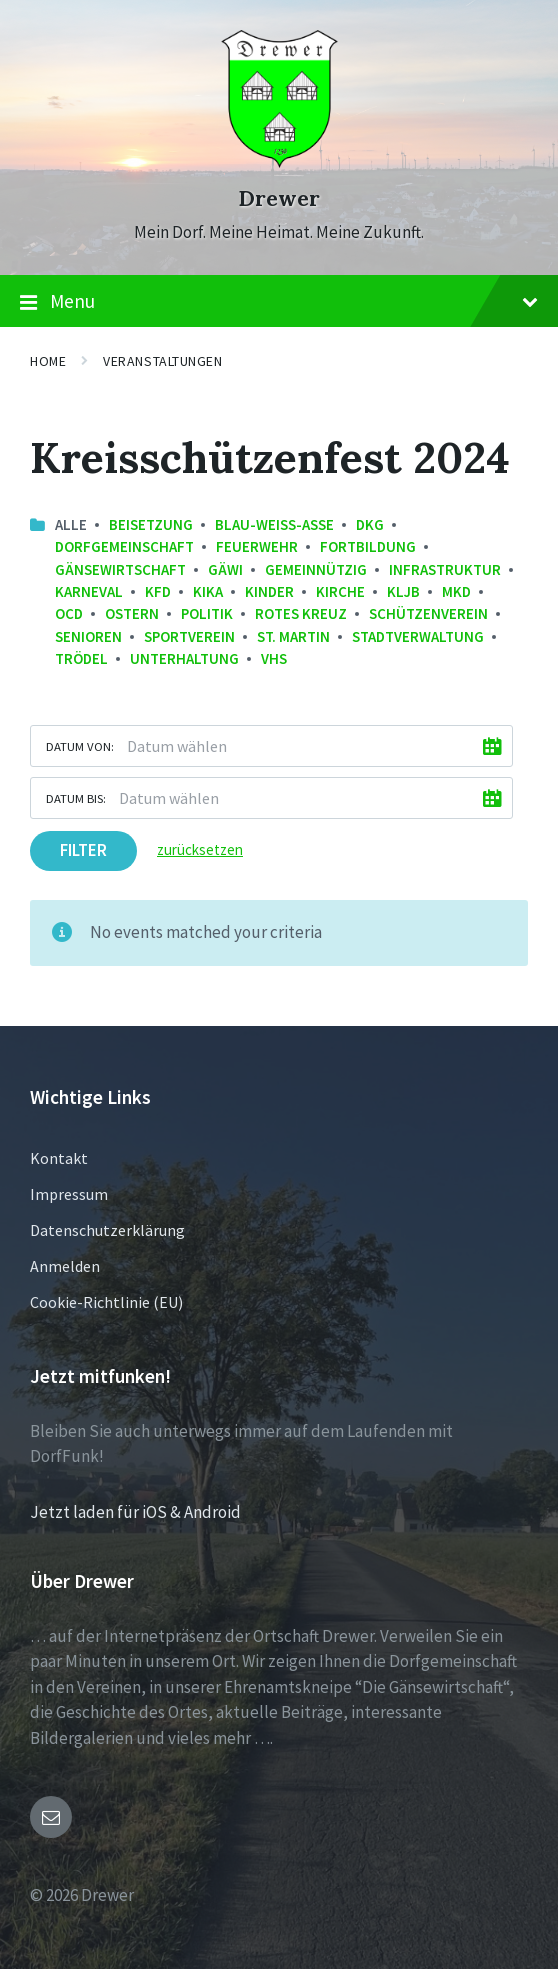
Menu (279, 302)
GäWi (225, 569)
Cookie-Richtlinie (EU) (106, 1302)
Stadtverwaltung (418, 636)
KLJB (403, 591)
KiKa (208, 591)
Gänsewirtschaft (120, 569)
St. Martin (293, 636)
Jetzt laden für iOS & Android (135, 1512)
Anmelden (65, 1266)
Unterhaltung (184, 658)
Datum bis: (76, 798)
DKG (370, 524)
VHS (274, 658)
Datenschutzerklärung (107, 1230)
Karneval (89, 591)
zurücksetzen (200, 849)
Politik (207, 613)
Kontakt (59, 1158)
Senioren (88, 636)
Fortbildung (368, 546)
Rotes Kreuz (301, 613)
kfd (158, 591)
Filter (83, 850)
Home (48, 361)
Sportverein (189, 636)
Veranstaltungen (162, 361)
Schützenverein (428, 613)
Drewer (279, 198)
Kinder (269, 591)
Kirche (340, 591)
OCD (69, 613)
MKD (456, 591)
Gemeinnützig (316, 569)
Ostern (132, 613)
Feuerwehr (257, 546)
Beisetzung (151, 524)
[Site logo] (279, 162)
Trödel (81, 658)
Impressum (69, 1194)
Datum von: (80, 746)
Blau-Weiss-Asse (274, 524)
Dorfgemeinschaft (124, 546)
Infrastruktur (445, 569)
